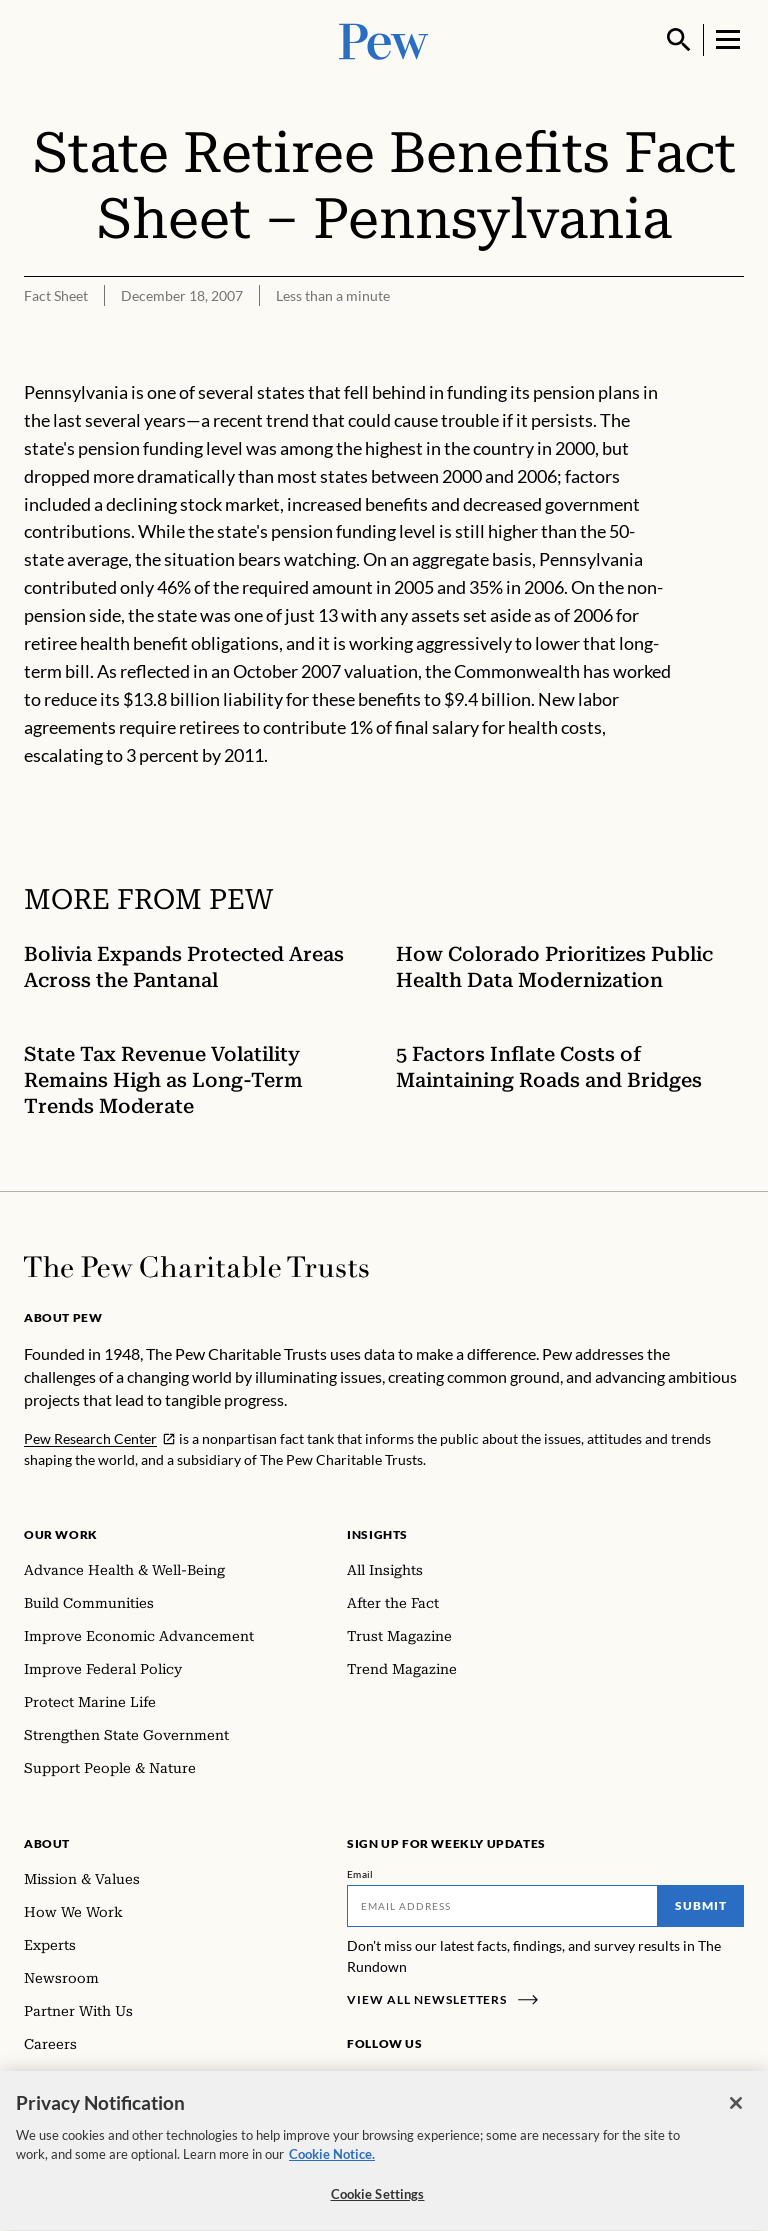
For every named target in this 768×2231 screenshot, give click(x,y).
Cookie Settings (378, 2203)
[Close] (736, 2112)
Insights (377, 1534)
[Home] (196, 1267)
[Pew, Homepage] (384, 39)
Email (360, 1874)
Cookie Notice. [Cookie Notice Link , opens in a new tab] (332, 2163)
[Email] (502, 1906)
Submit (701, 1905)
